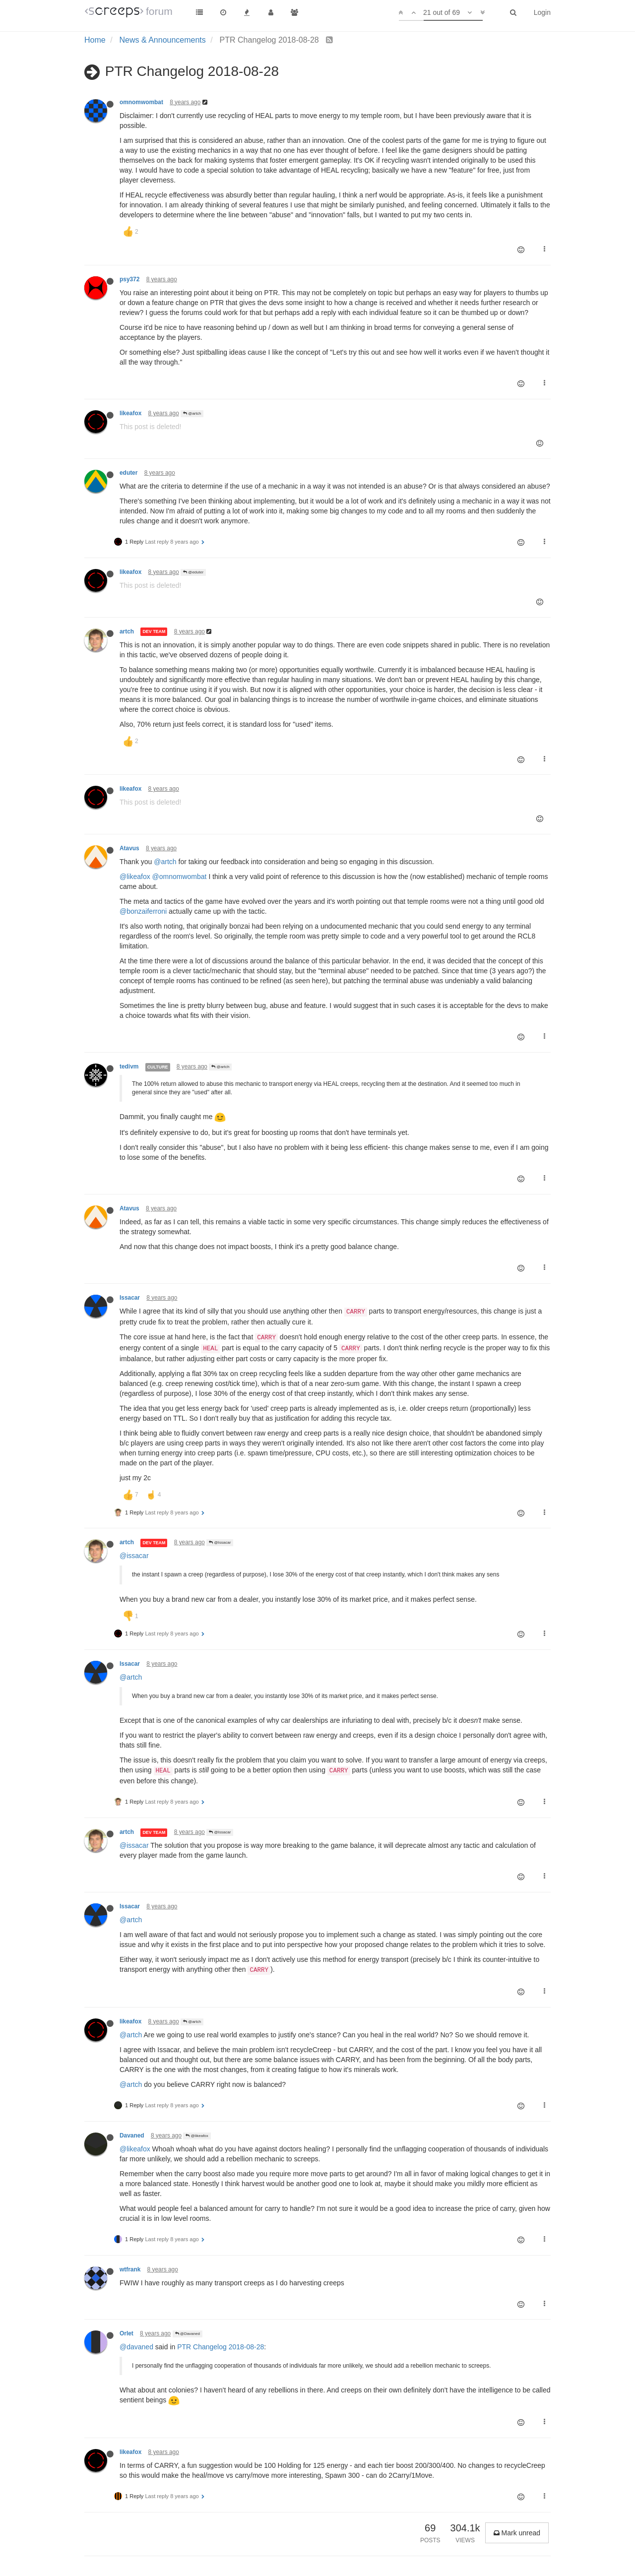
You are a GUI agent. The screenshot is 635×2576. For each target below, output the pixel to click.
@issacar (134, 1556)
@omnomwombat (179, 876)
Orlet (126, 2333)
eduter (128, 472)
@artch (192, 413)
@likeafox (135, 876)
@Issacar (220, 1542)
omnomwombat (141, 102)
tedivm (129, 1066)
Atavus (129, 848)
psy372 (129, 279)
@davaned (136, 2347)
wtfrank (130, 2269)
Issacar (130, 1297)
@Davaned (187, 2333)
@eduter (193, 572)
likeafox (130, 413)
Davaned (132, 2135)
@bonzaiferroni (143, 911)
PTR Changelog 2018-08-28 (220, 2347)
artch (127, 631)
